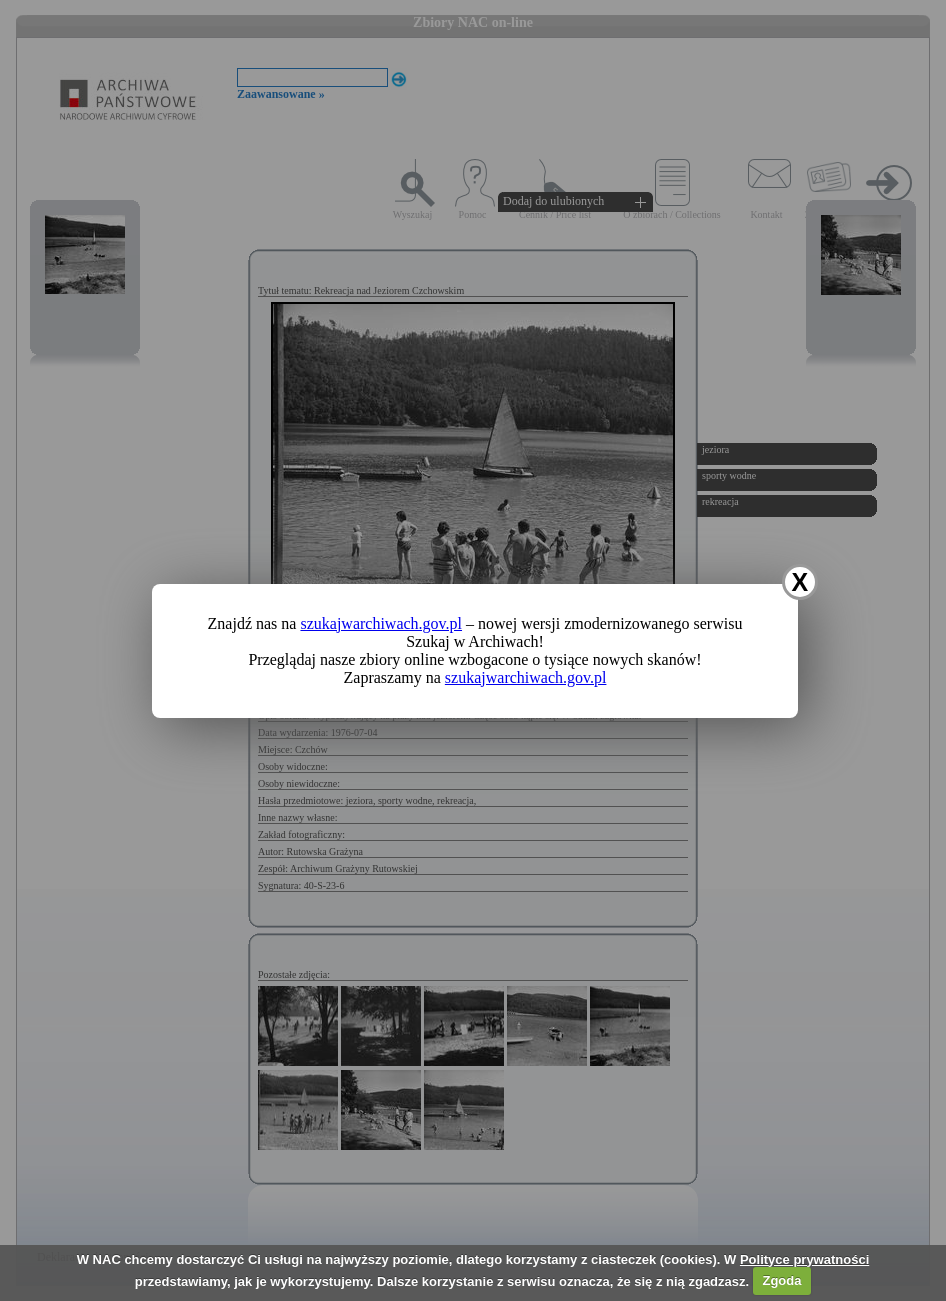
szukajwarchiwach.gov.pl (381, 623)
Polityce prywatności (804, 1259)
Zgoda (781, 1280)
